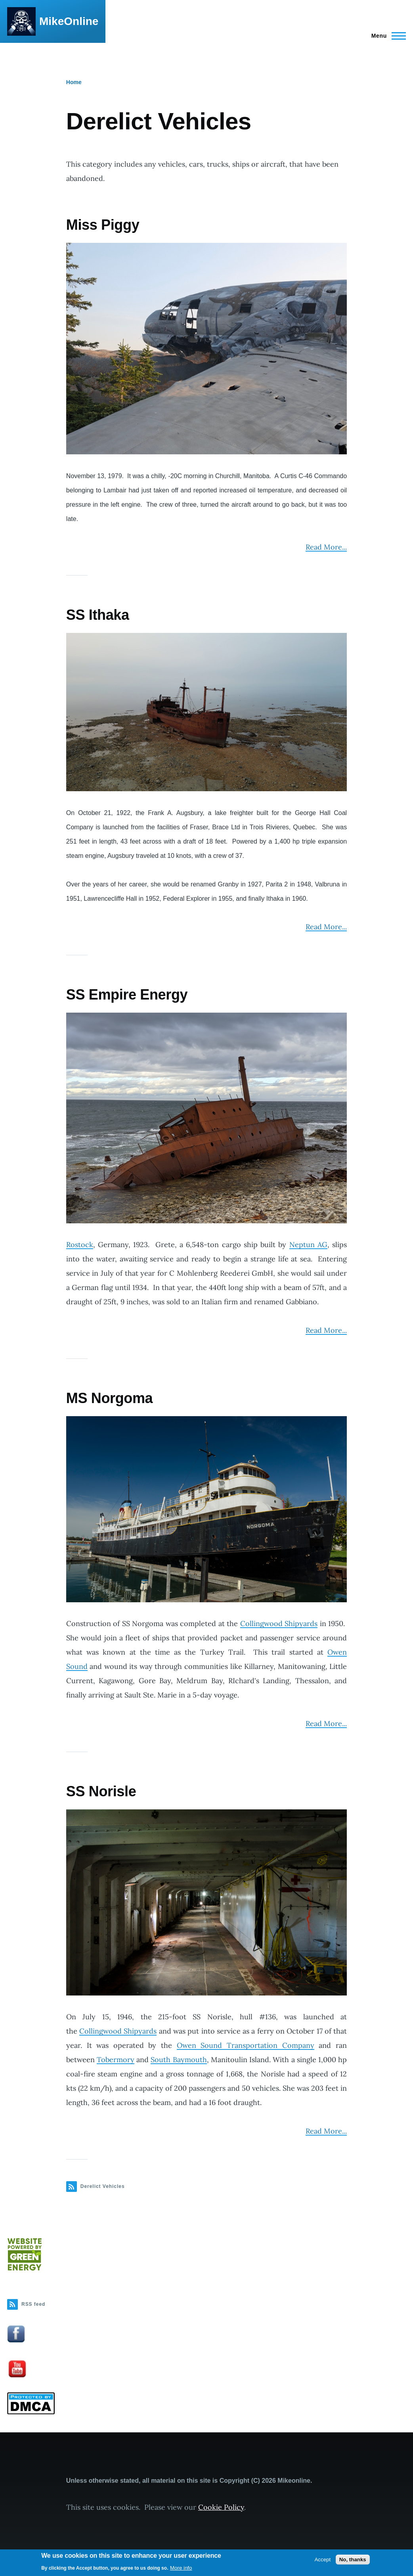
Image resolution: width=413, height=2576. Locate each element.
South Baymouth (178, 2059)
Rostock (79, 1244)
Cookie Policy (221, 2507)
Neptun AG (308, 1244)
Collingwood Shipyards (278, 1623)
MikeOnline (68, 21)
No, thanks (352, 2560)
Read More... (326, 547)
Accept (322, 2560)
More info (181, 2568)
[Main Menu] (386, 36)
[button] (206, 348)
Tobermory (115, 2059)
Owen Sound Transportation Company (245, 2045)
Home (74, 82)
